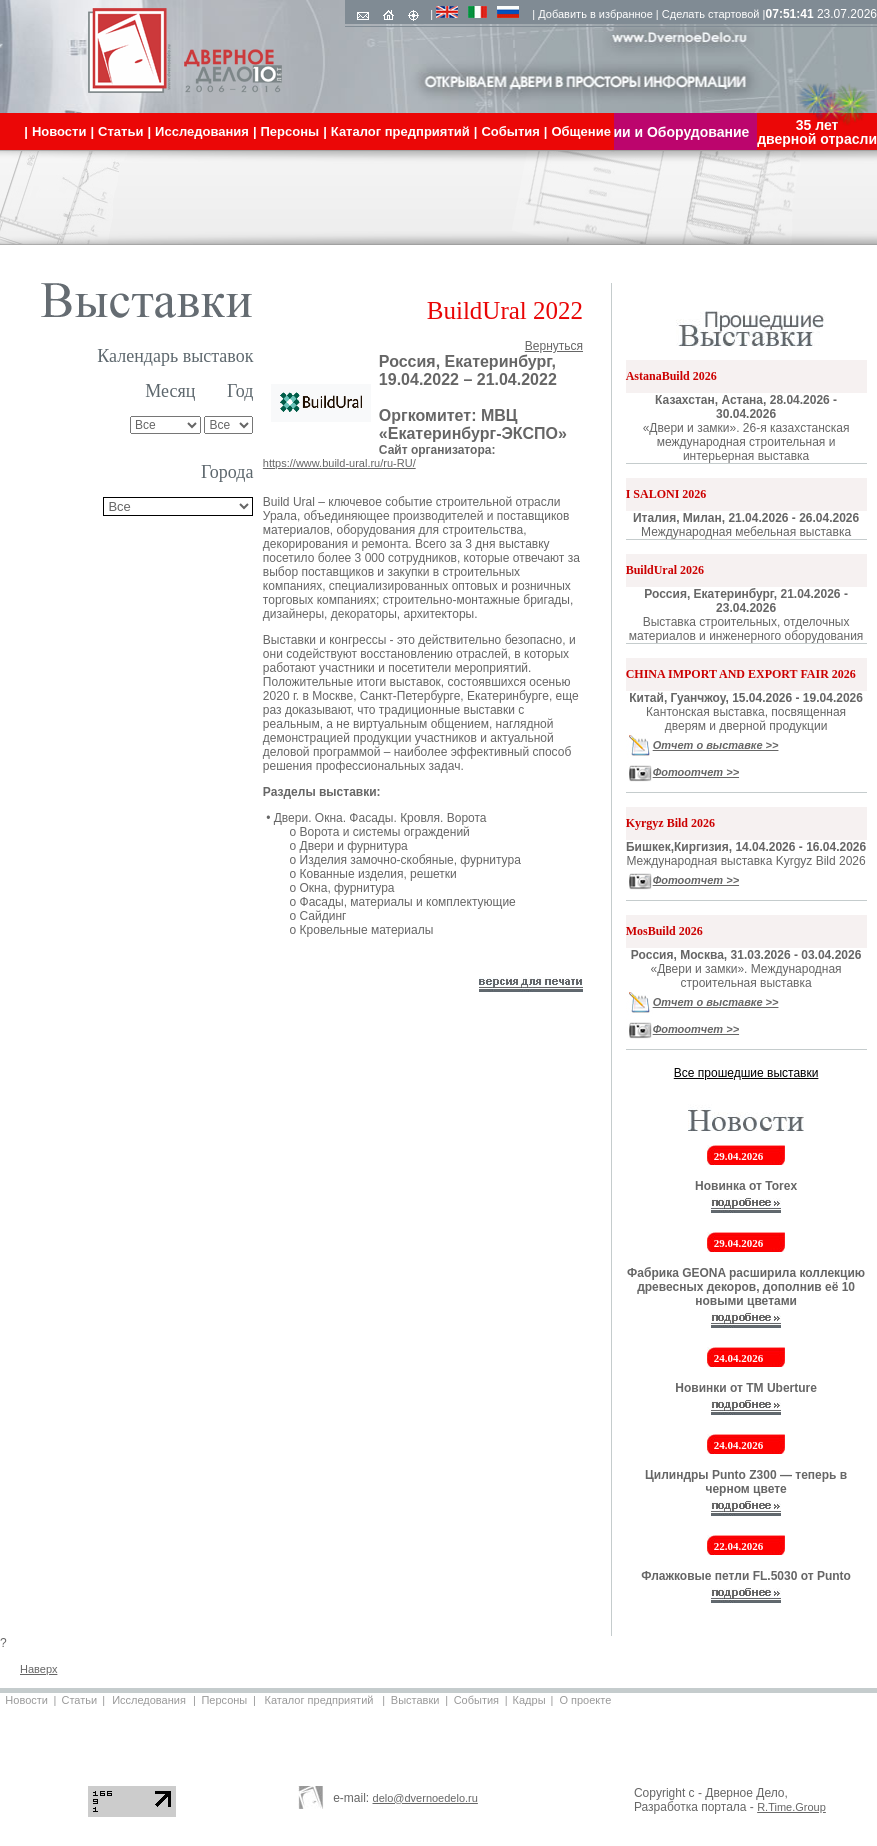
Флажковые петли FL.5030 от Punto (746, 1576)
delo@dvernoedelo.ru (425, 1798)
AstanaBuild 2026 (671, 376)
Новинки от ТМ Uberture (746, 1388)
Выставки (415, 1700)
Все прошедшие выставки (746, 1073)
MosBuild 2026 (664, 931)
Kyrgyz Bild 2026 (670, 823)
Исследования (149, 1700)
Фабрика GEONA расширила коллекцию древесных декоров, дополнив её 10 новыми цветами (746, 1287)
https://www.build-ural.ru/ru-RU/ (339, 463)
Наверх (38, 1669)
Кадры (529, 1700)
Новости (26, 1700)
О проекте (585, 1700)
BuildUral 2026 (665, 570)
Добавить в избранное (595, 14)
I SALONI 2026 (666, 494)
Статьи (79, 1700)
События (476, 1700)
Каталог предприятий (319, 1700)
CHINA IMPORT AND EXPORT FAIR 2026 (741, 674)
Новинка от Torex (746, 1186)
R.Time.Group (791, 1807)
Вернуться (554, 346)
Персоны (224, 1700)
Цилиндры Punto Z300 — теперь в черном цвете (746, 1482)
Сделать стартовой (711, 14)
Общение (580, 131)
